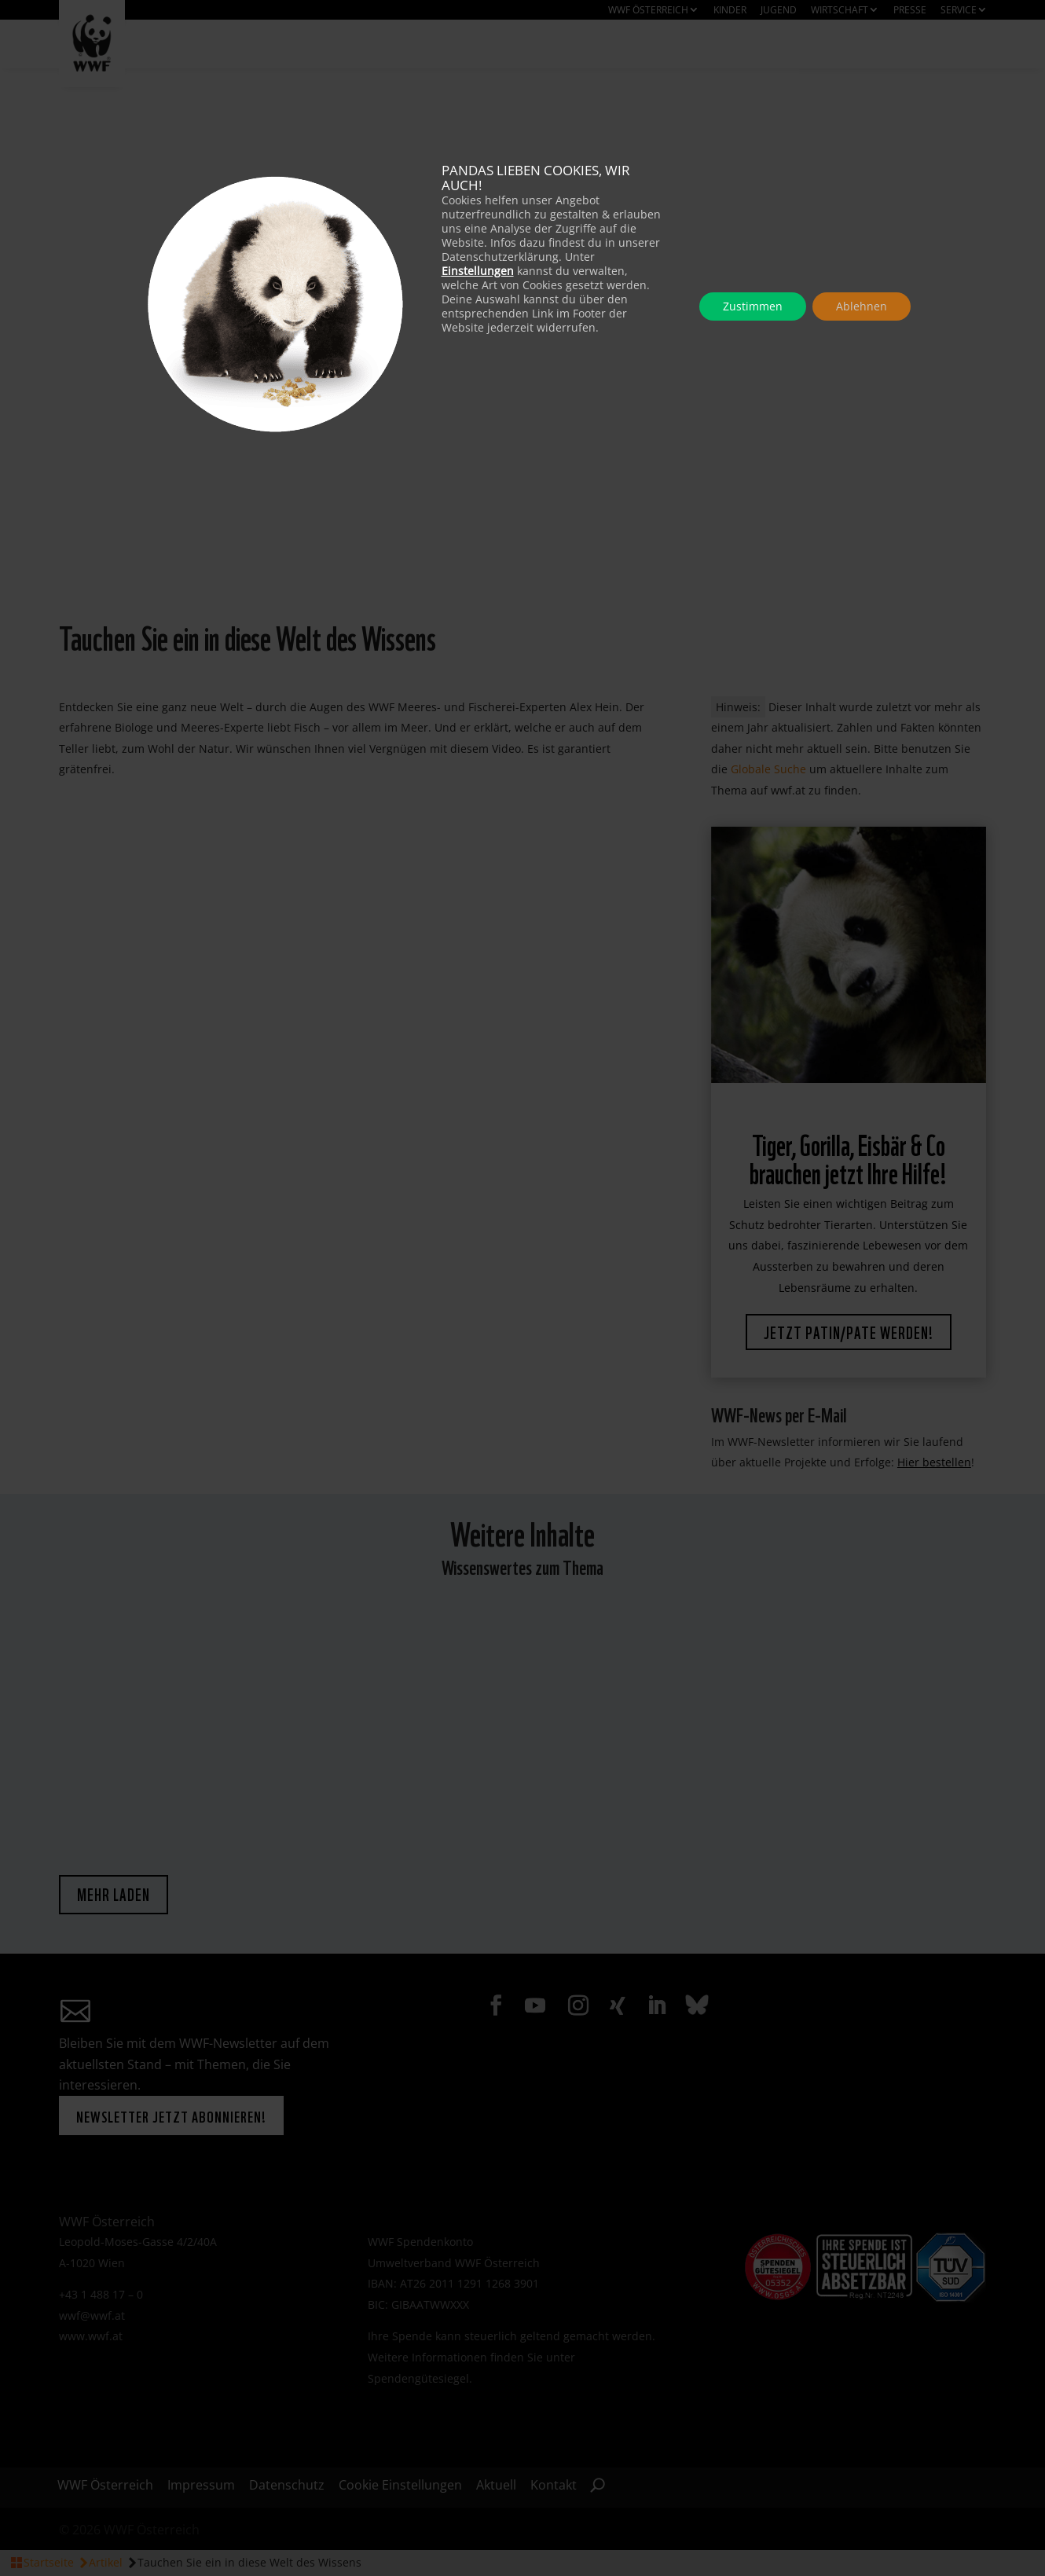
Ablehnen (861, 306)
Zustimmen (753, 306)
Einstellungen (478, 271)
